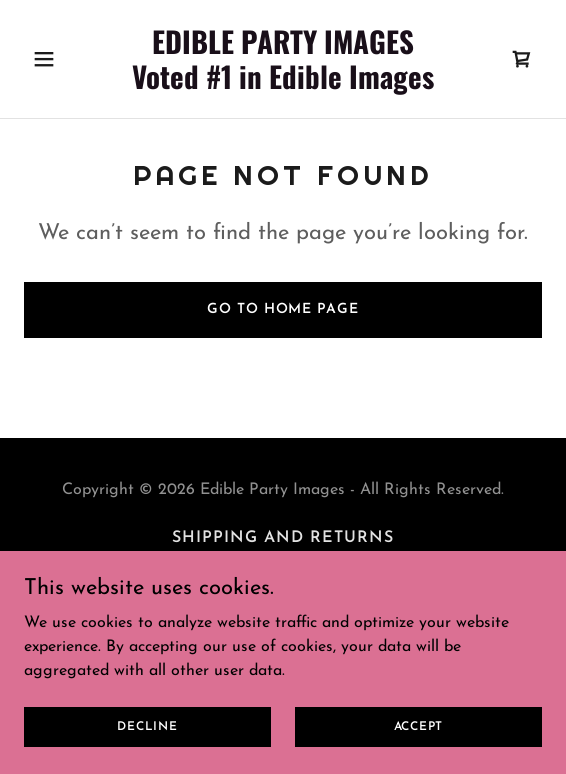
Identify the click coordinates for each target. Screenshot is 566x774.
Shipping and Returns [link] (283, 538)
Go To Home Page (282, 309)
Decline (147, 726)
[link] (283, 85)
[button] (63, 59)
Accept (419, 726)
